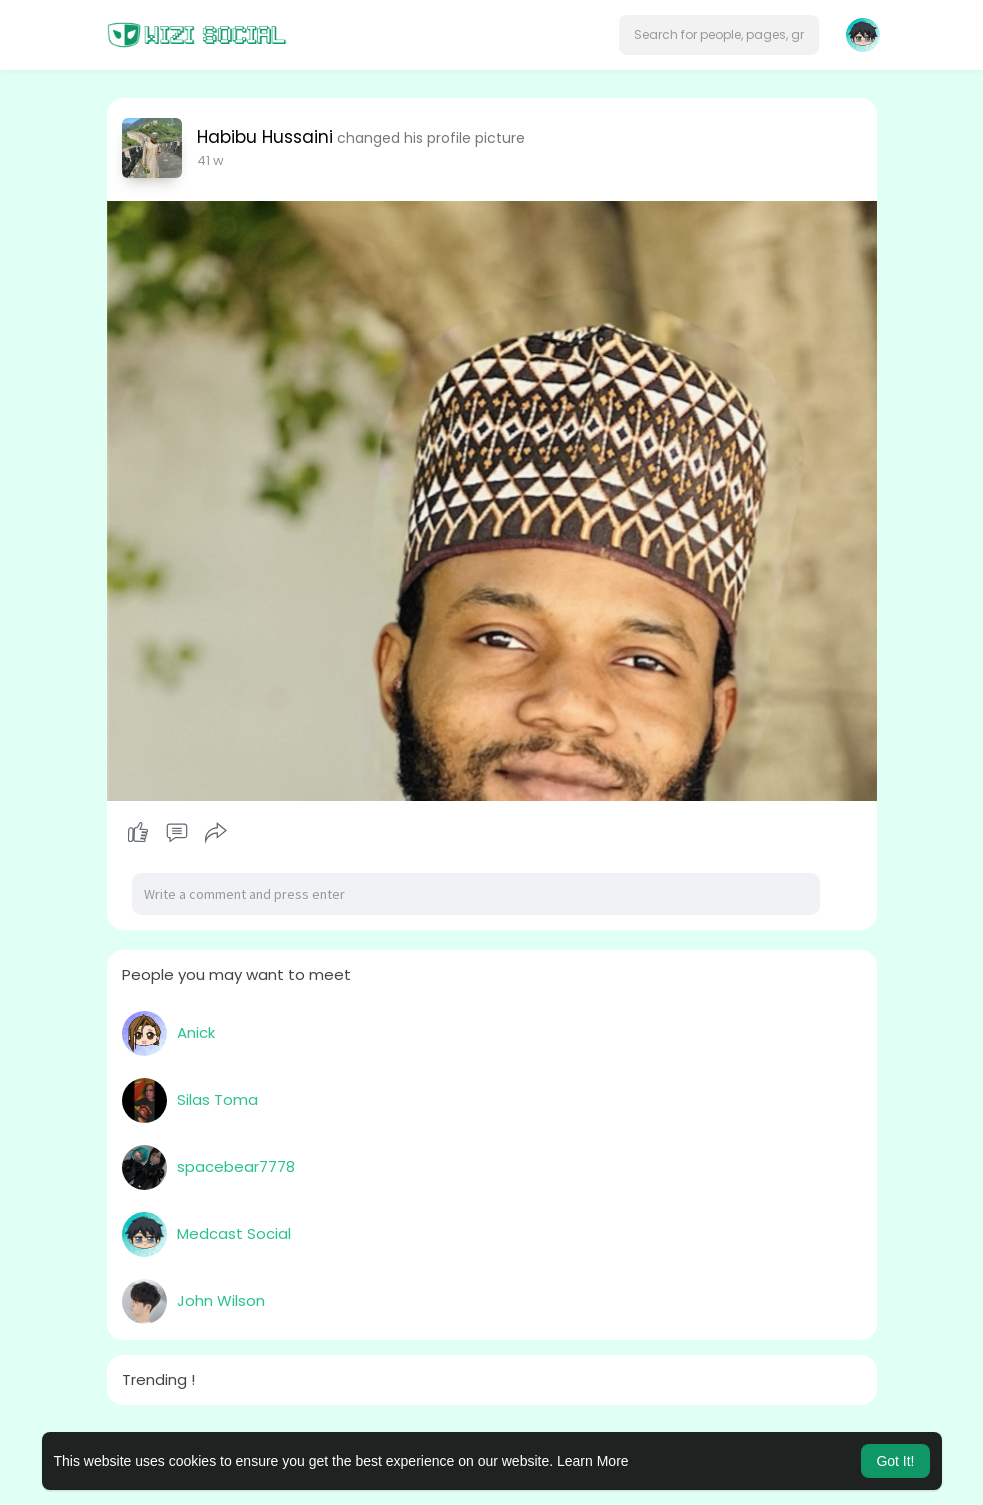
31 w (210, 160)
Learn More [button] (593, 1461)
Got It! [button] (895, 1461)
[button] (719, 35)
